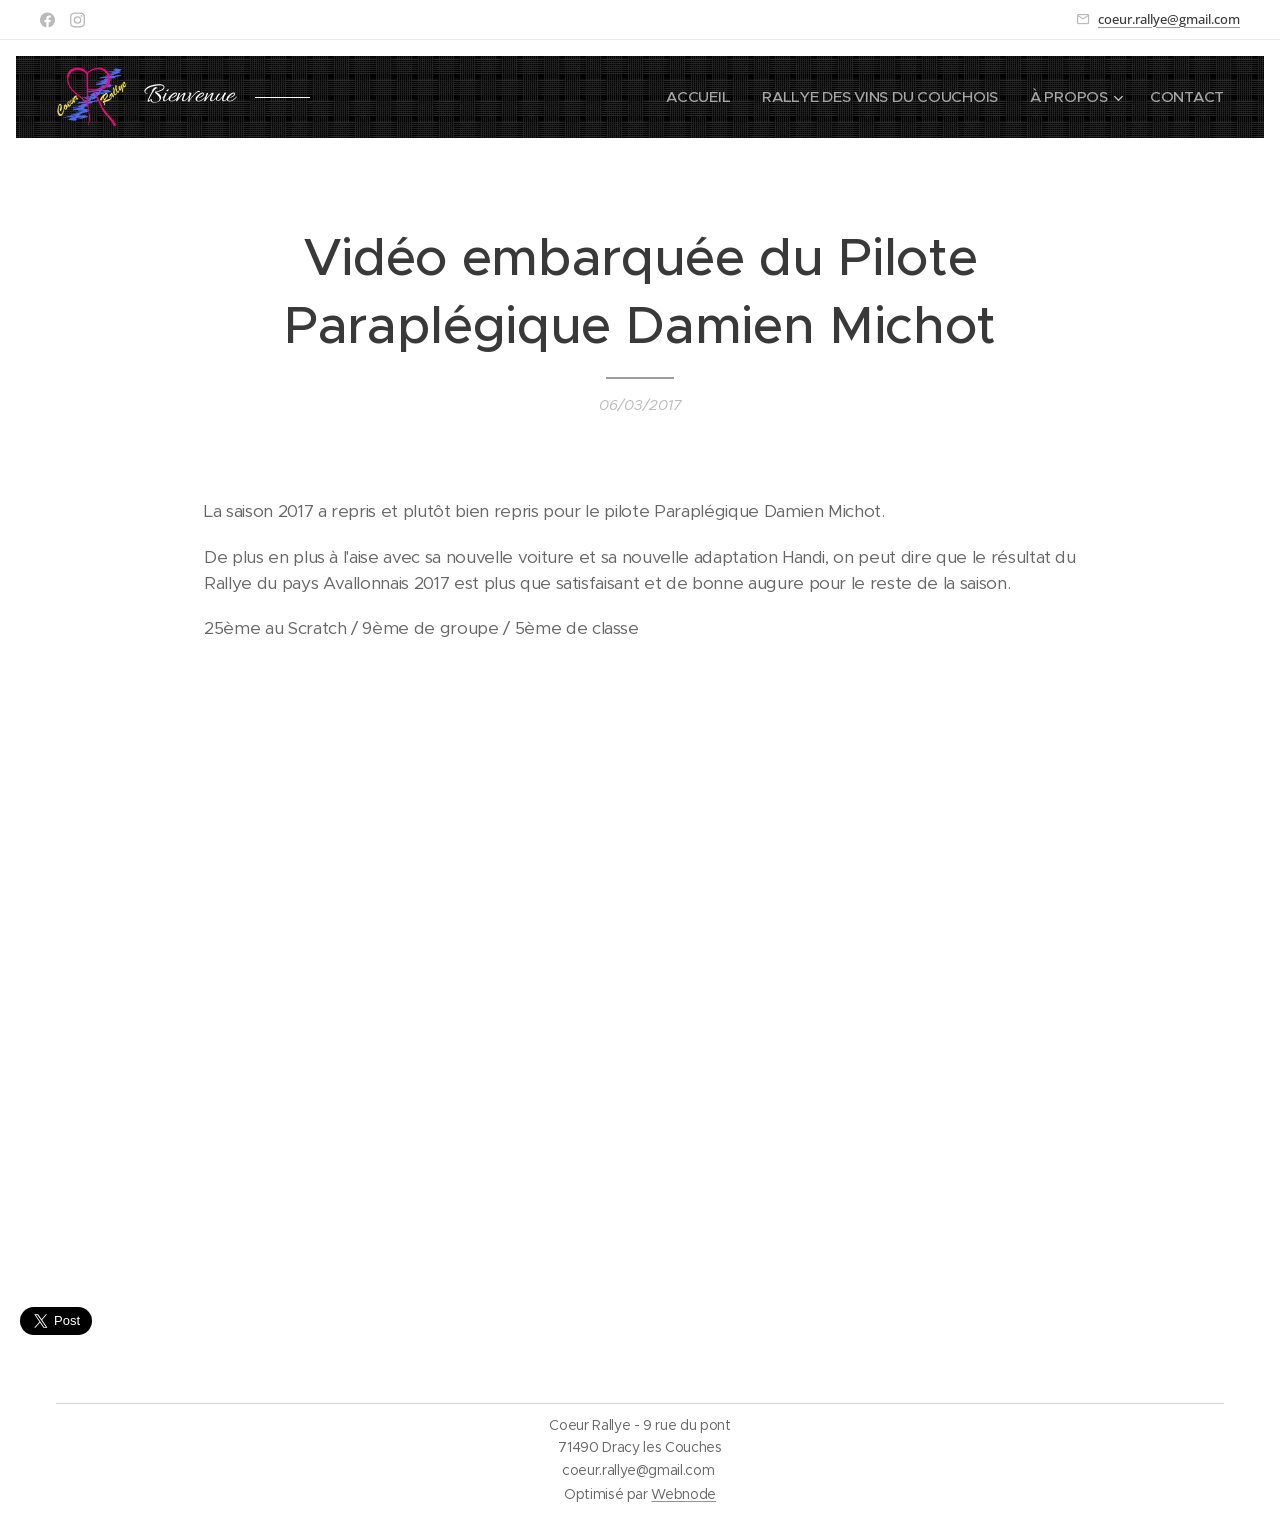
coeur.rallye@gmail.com (1169, 19)
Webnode (683, 1494)
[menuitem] (691, 97)
